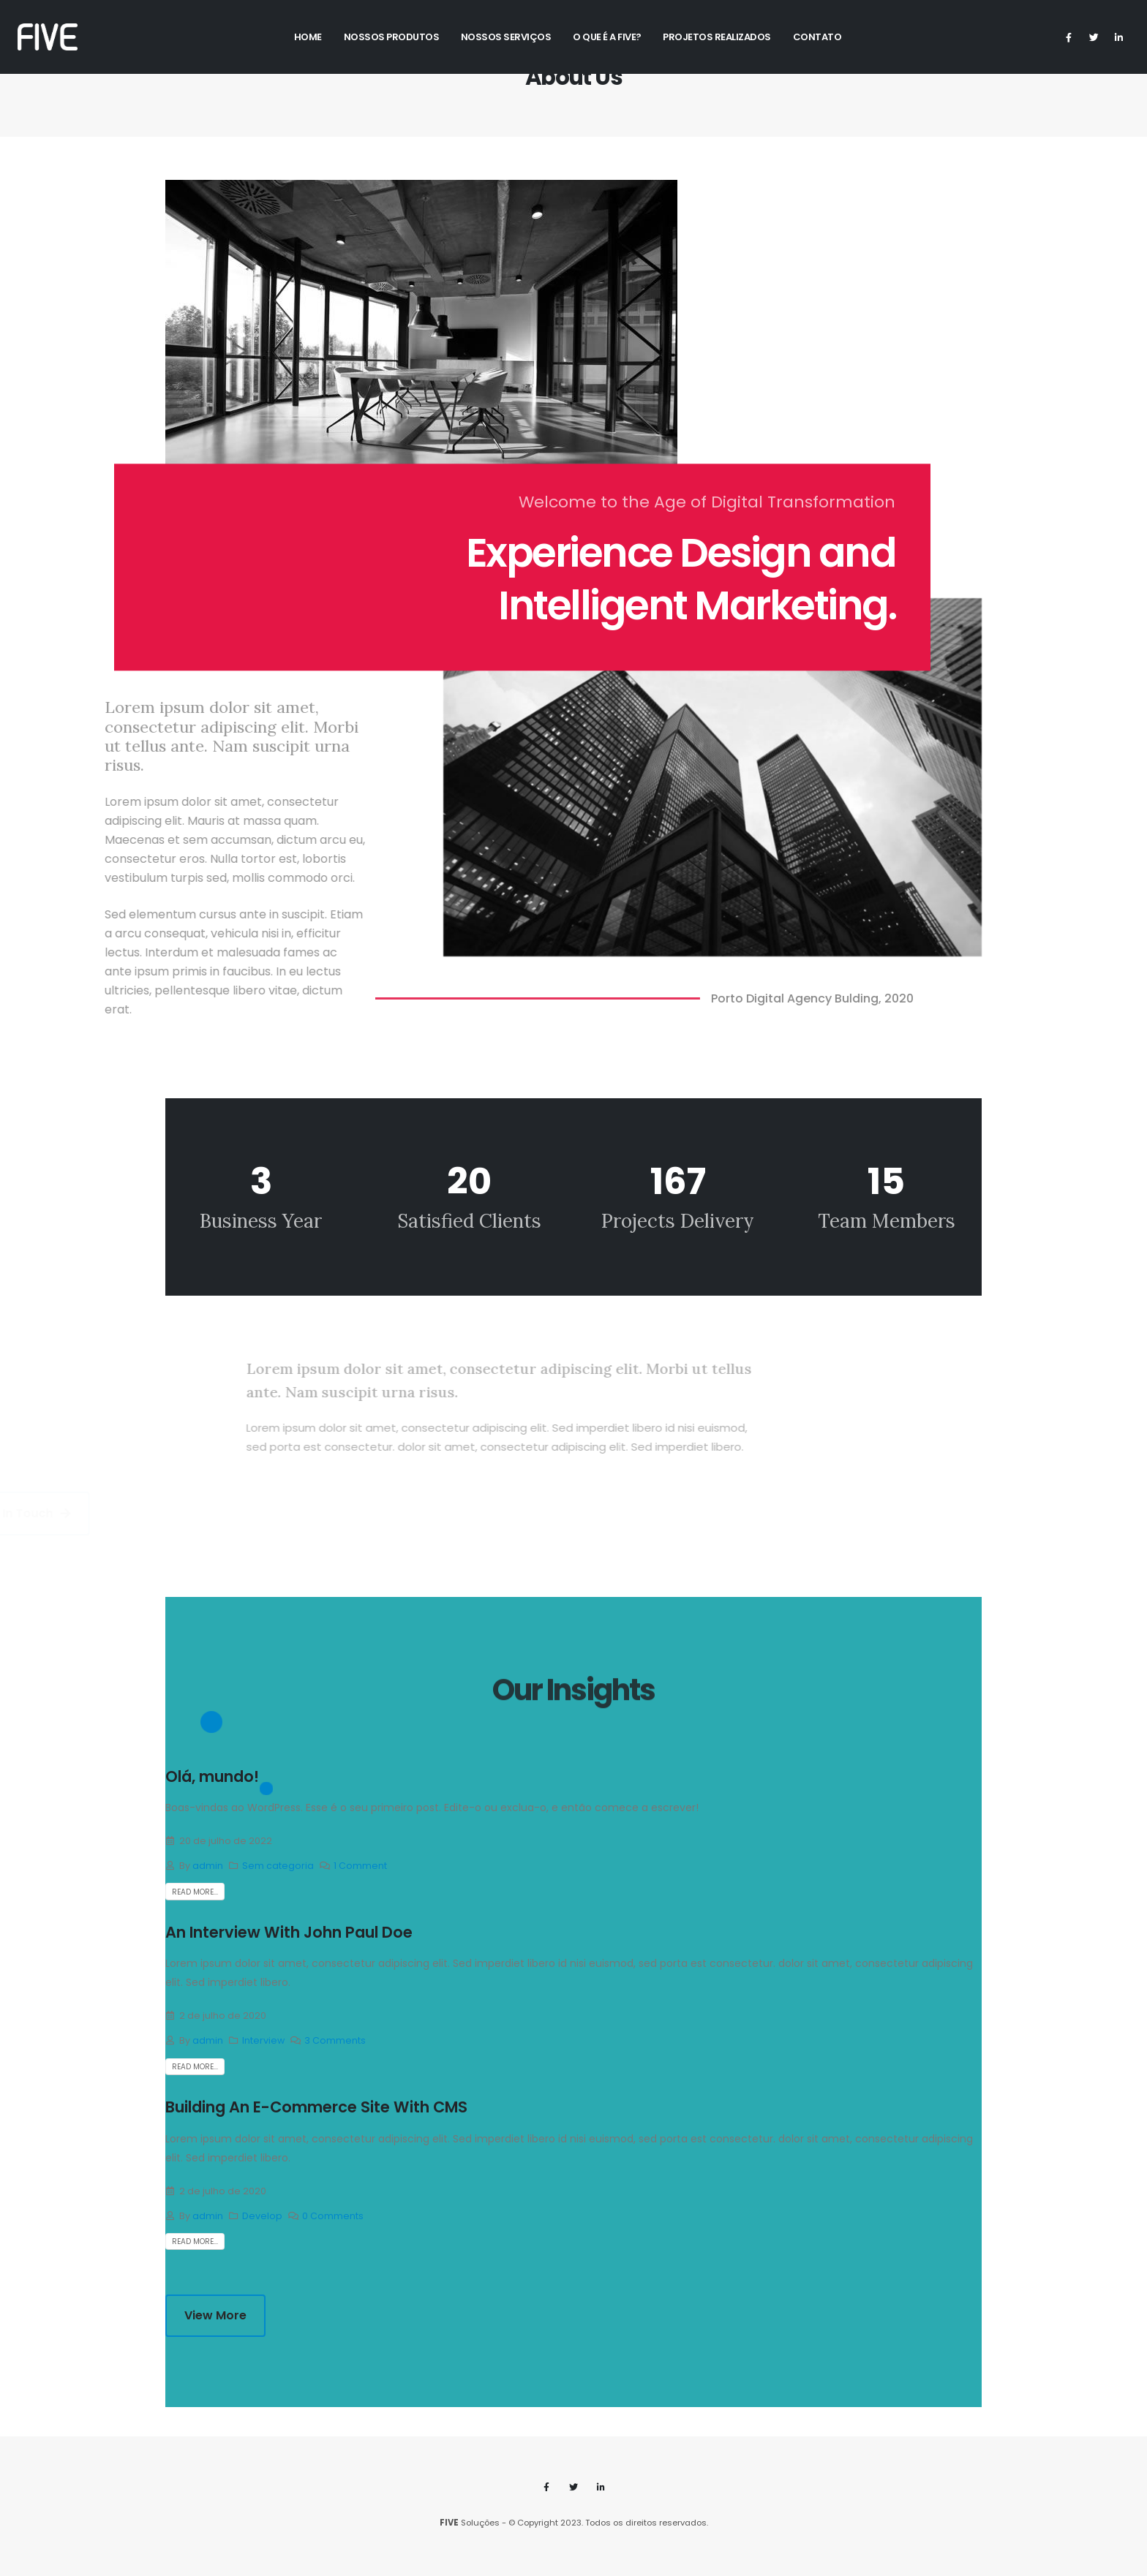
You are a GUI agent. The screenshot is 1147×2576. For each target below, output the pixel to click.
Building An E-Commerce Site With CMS (316, 2107)
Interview (263, 2040)
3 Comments (335, 2040)
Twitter (573, 2487)
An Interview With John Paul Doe (289, 1932)
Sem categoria (278, 1865)
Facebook (546, 2487)
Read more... (195, 1891)
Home (308, 37)
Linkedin (601, 2487)
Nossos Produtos (392, 37)
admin (207, 1865)
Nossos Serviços (506, 37)
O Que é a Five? (607, 37)
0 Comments (333, 2216)
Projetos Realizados (717, 37)
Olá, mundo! (212, 1776)
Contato (817, 37)
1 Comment (360, 1865)
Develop (262, 2216)
